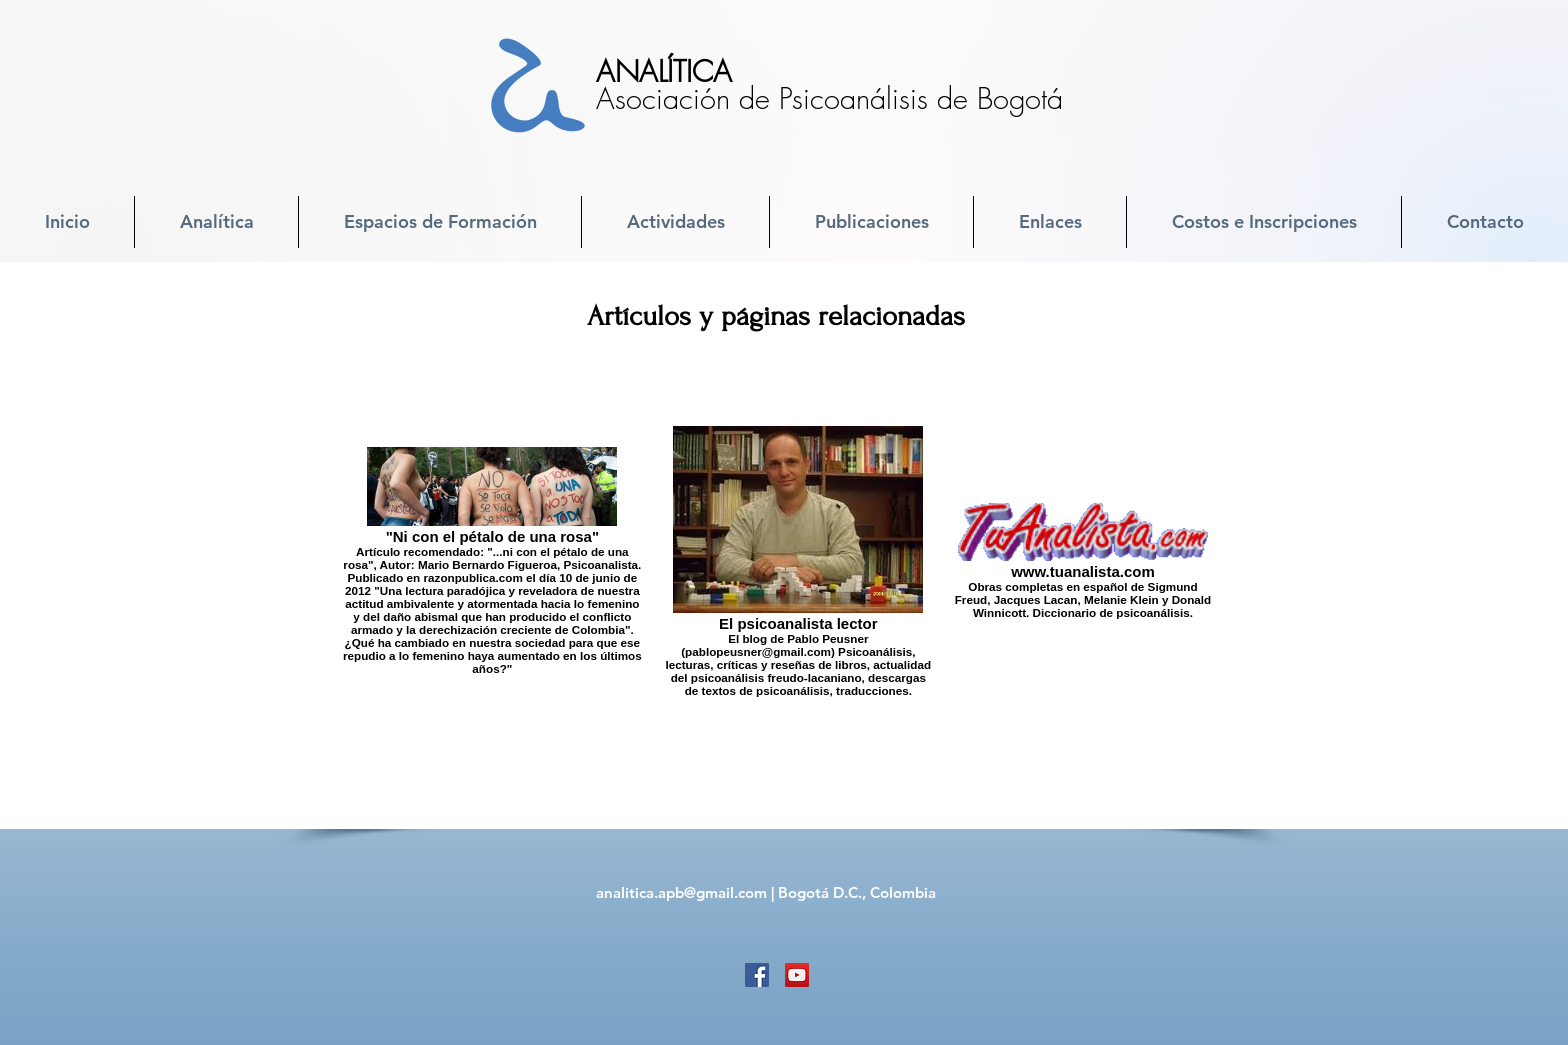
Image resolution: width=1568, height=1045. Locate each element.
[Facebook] (757, 975)
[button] (216, 222)
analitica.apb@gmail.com (681, 892)
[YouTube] (797, 975)
